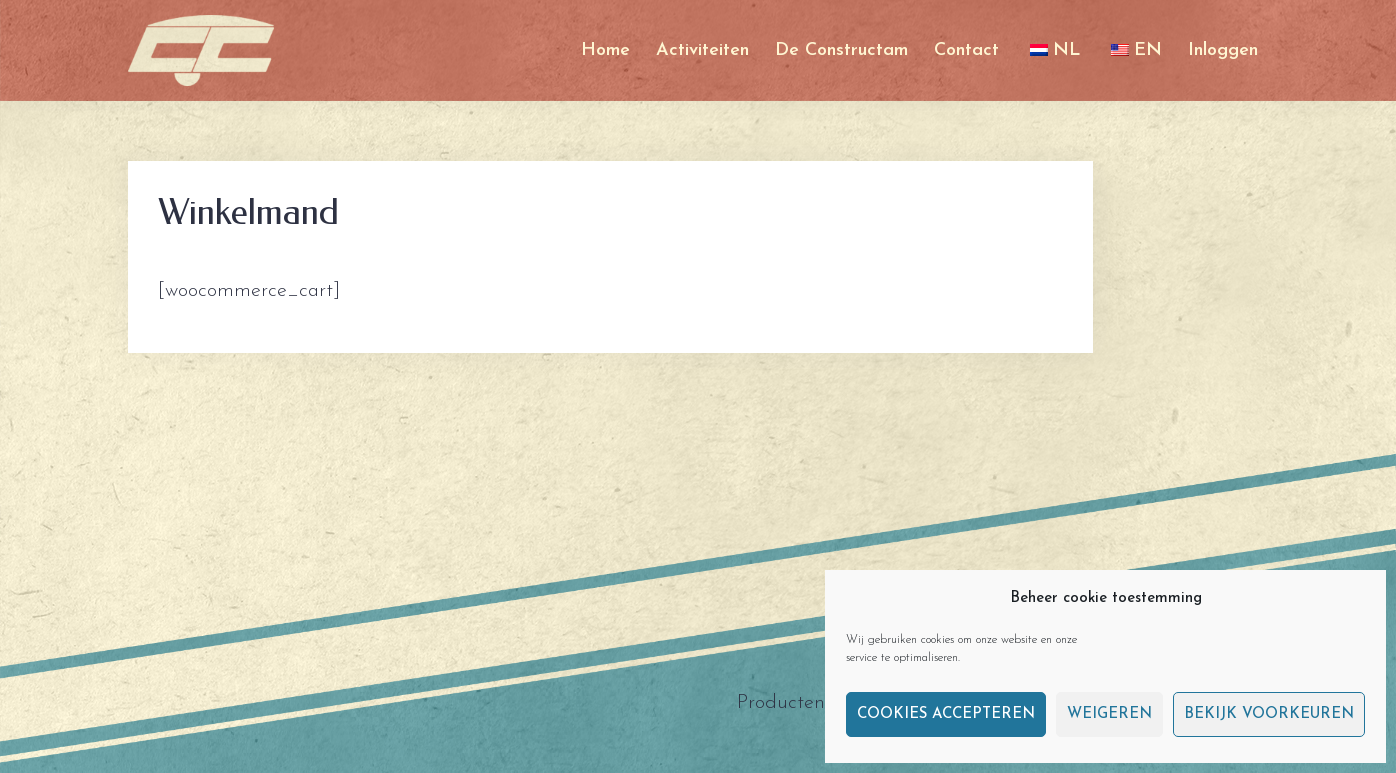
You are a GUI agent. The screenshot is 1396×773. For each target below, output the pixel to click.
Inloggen (1223, 50)
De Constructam (841, 50)
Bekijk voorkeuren (1269, 714)
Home (605, 50)
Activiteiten (702, 50)
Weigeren (1109, 714)
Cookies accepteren (946, 714)
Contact (966, 50)
